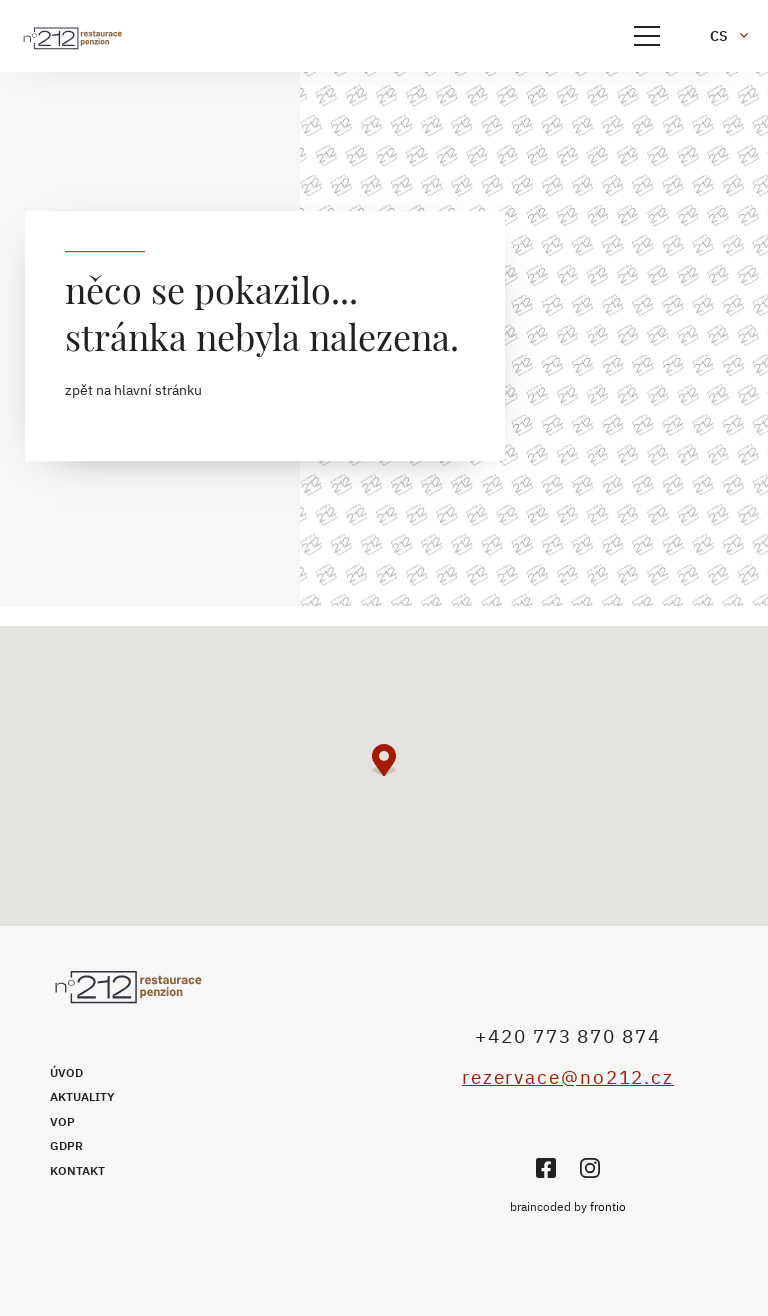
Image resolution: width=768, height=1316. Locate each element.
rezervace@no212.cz (568, 1077)
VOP (62, 1121)
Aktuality (82, 1096)
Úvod (66, 1072)
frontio (608, 1206)
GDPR (66, 1145)
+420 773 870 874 (567, 1036)
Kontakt (77, 1170)
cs (719, 36)
